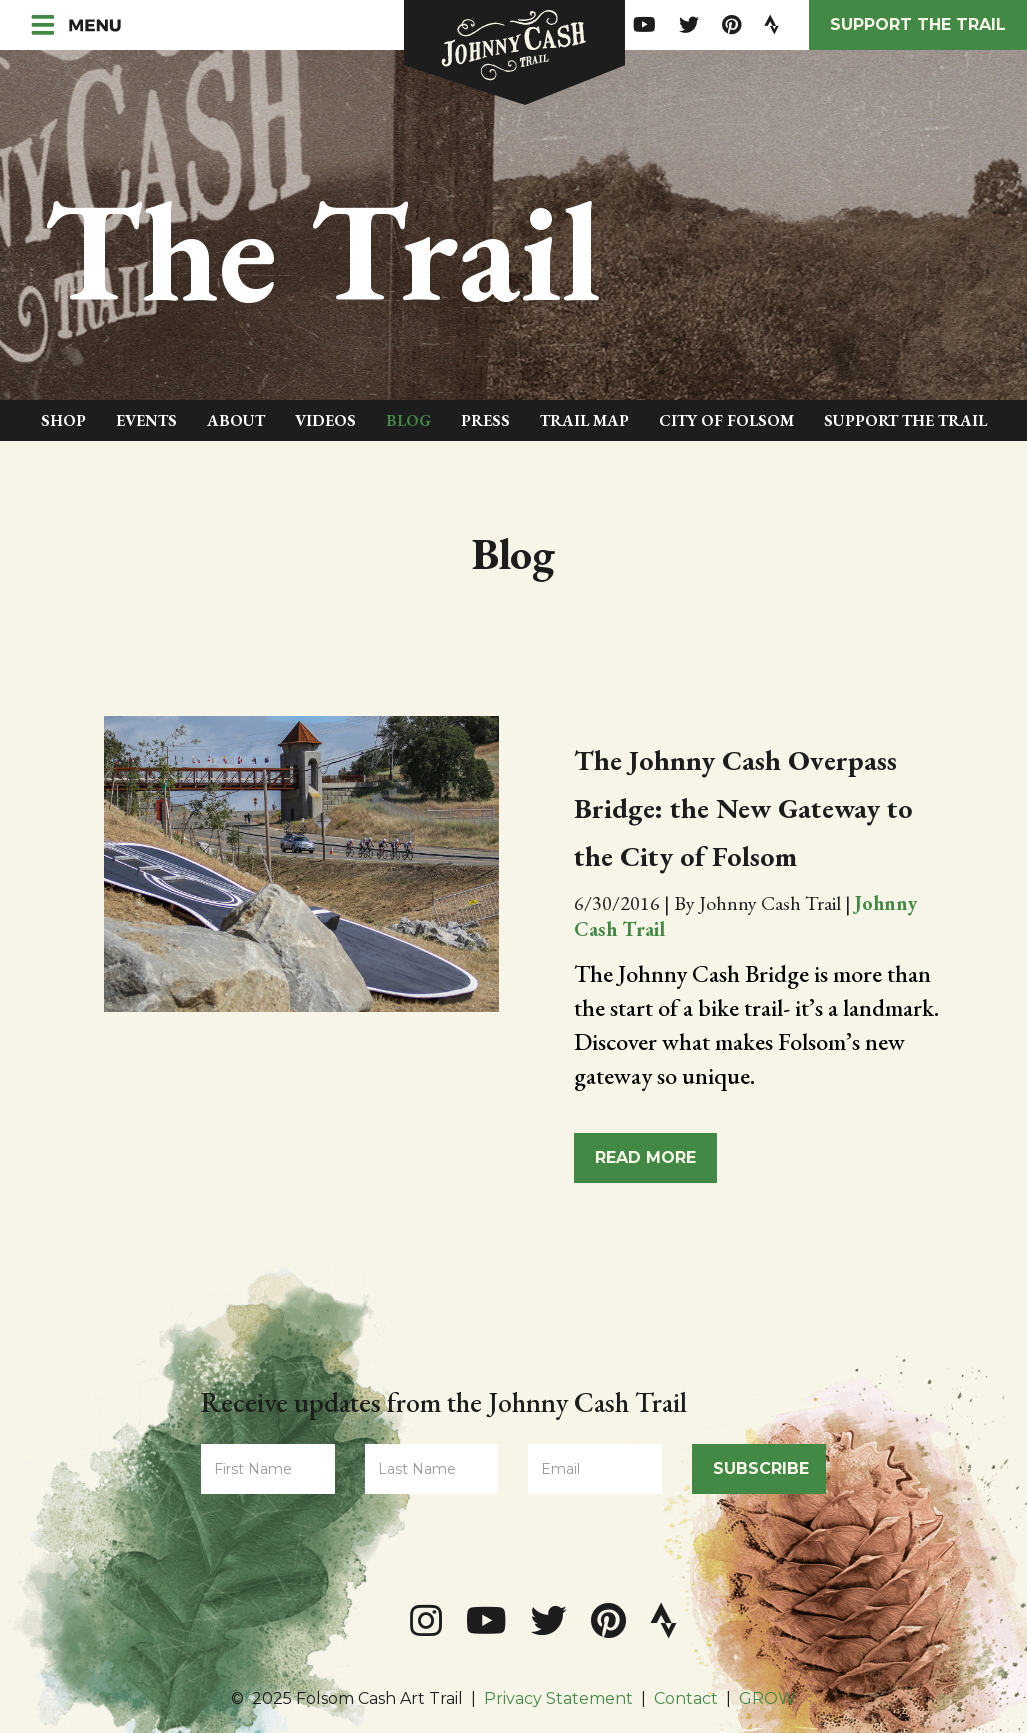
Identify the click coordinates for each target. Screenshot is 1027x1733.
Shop (63, 420)
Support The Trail (905, 420)
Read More (645, 1157)
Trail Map (584, 420)
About (236, 420)
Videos (325, 420)
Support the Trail (918, 24)
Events (146, 420)
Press (485, 420)
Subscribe (761, 1468)
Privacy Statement (558, 1698)
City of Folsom (726, 420)
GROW (767, 1698)
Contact (686, 1698)
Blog (408, 420)
